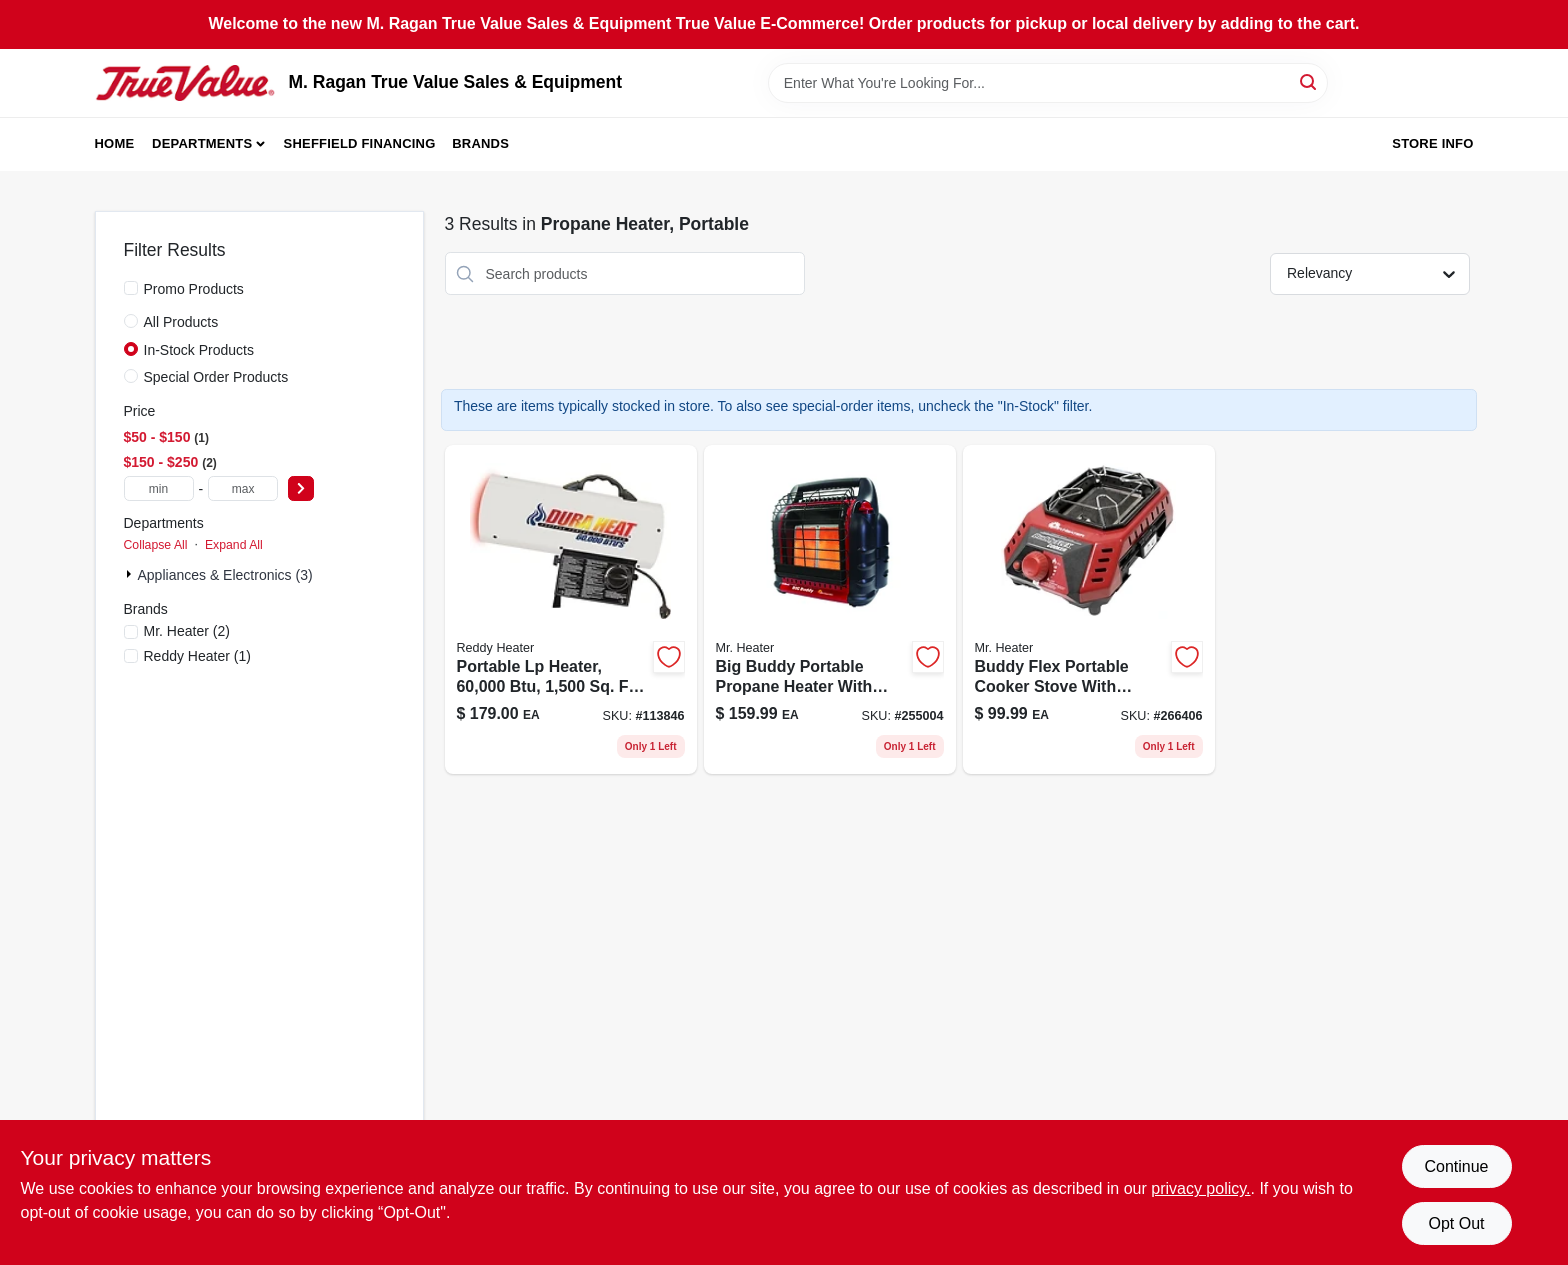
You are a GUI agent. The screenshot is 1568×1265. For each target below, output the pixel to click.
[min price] (159, 488)
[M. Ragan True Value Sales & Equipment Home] (185, 83)
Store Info (1432, 143)
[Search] (1309, 81)
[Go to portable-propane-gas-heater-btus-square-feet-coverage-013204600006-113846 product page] (571, 609)
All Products (181, 322)
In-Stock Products (199, 350)
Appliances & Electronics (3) (225, 575)
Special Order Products (216, 377)
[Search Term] (1048, 83)
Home (115, 143)
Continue (1456, 1166)
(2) (187, 631)
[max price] (243, 488)
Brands (480, 143)
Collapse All (156, 545)
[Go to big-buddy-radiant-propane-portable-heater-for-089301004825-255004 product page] (830, 609)
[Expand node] (131, 574)
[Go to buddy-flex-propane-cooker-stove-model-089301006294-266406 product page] (1089, 609)
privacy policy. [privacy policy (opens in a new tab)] (1200, 1188)
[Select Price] (301, 488)
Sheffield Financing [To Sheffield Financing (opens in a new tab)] (360, 143)
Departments (202, 143)
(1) (197, 656)
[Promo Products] (131, 288)
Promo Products (194, 289)
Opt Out (1456, 1223)
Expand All (234, 545)
